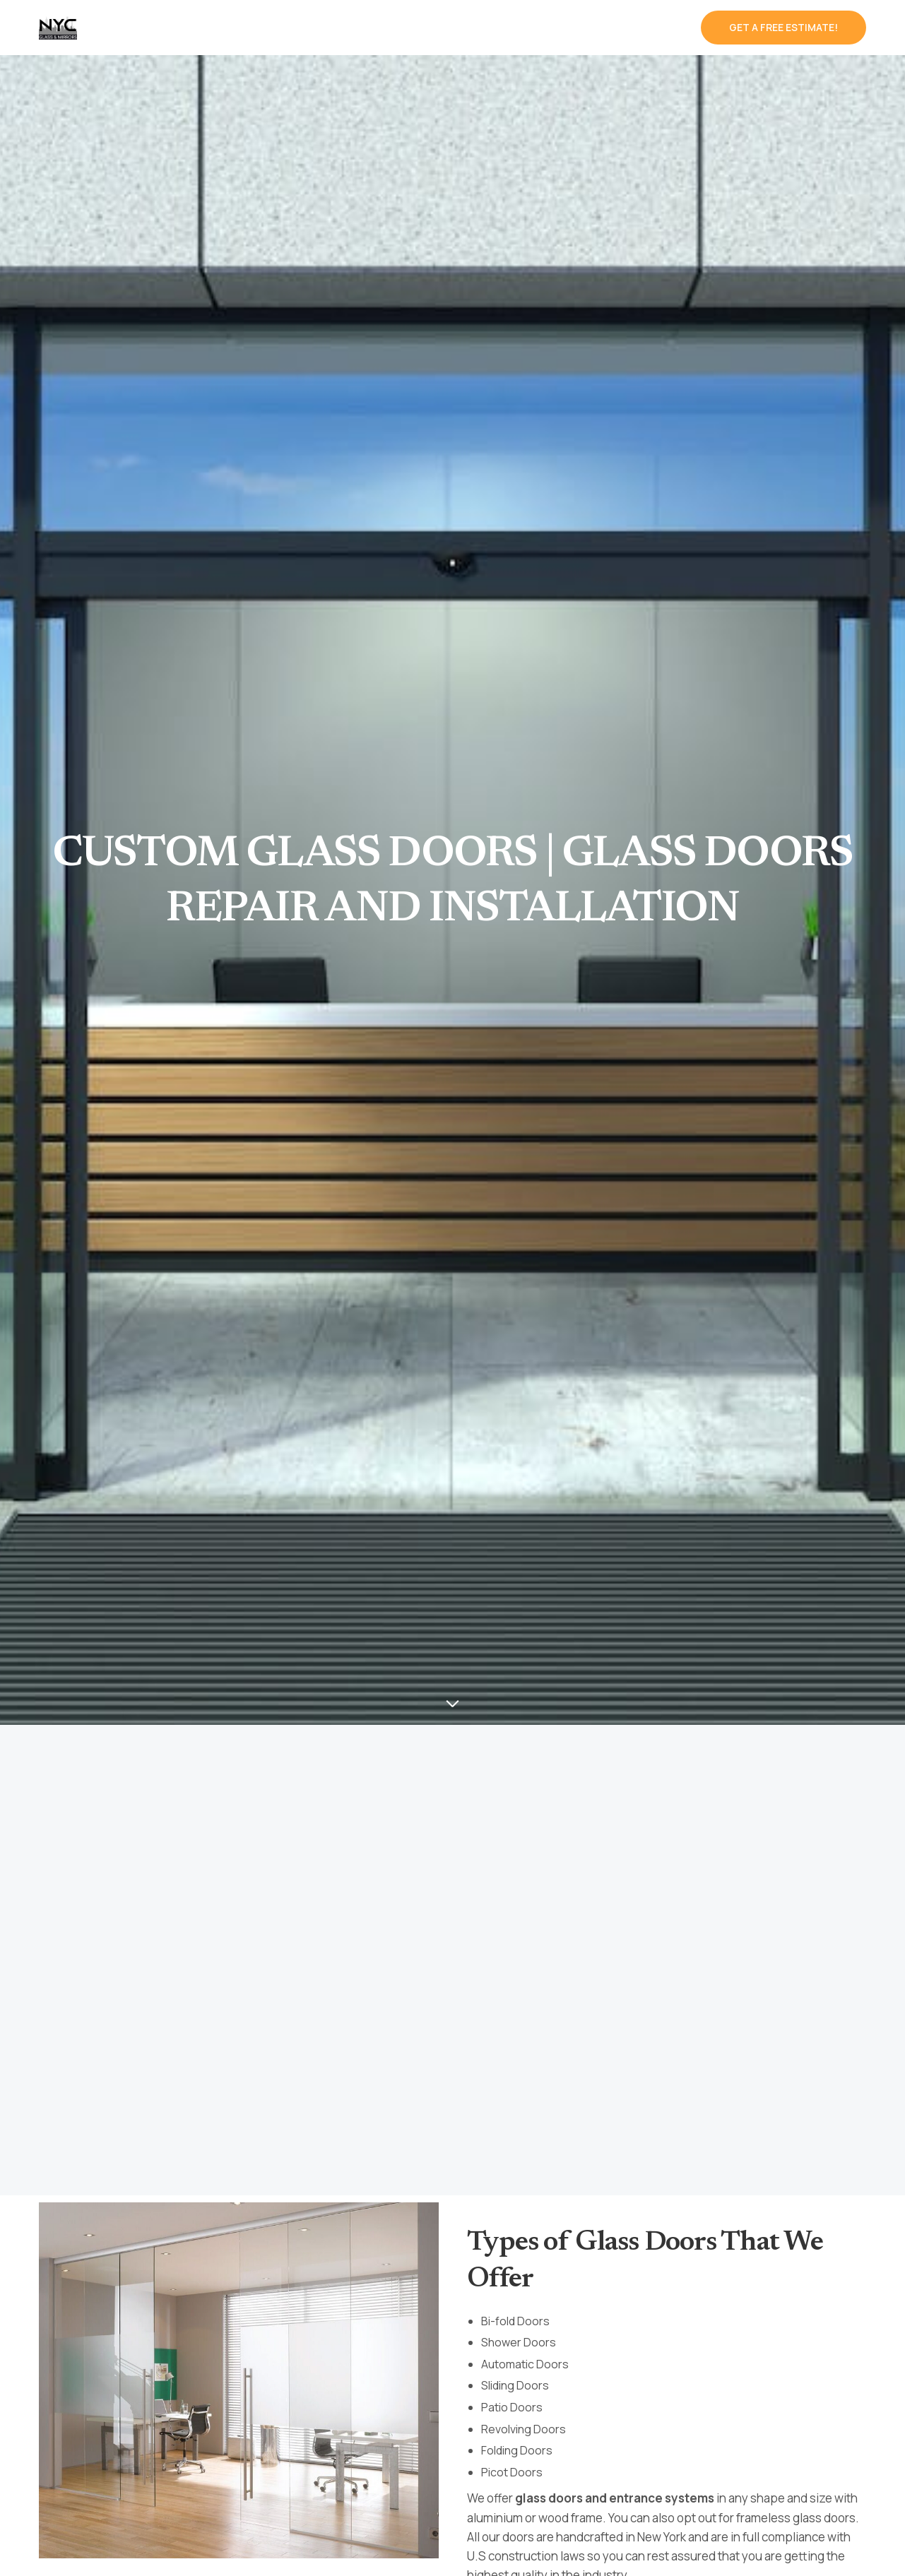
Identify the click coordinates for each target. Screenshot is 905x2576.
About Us (533, 27)
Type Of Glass (327, 27)
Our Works (439, 27)
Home (137, 27)
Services (211, 27)
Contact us (645, 27)
